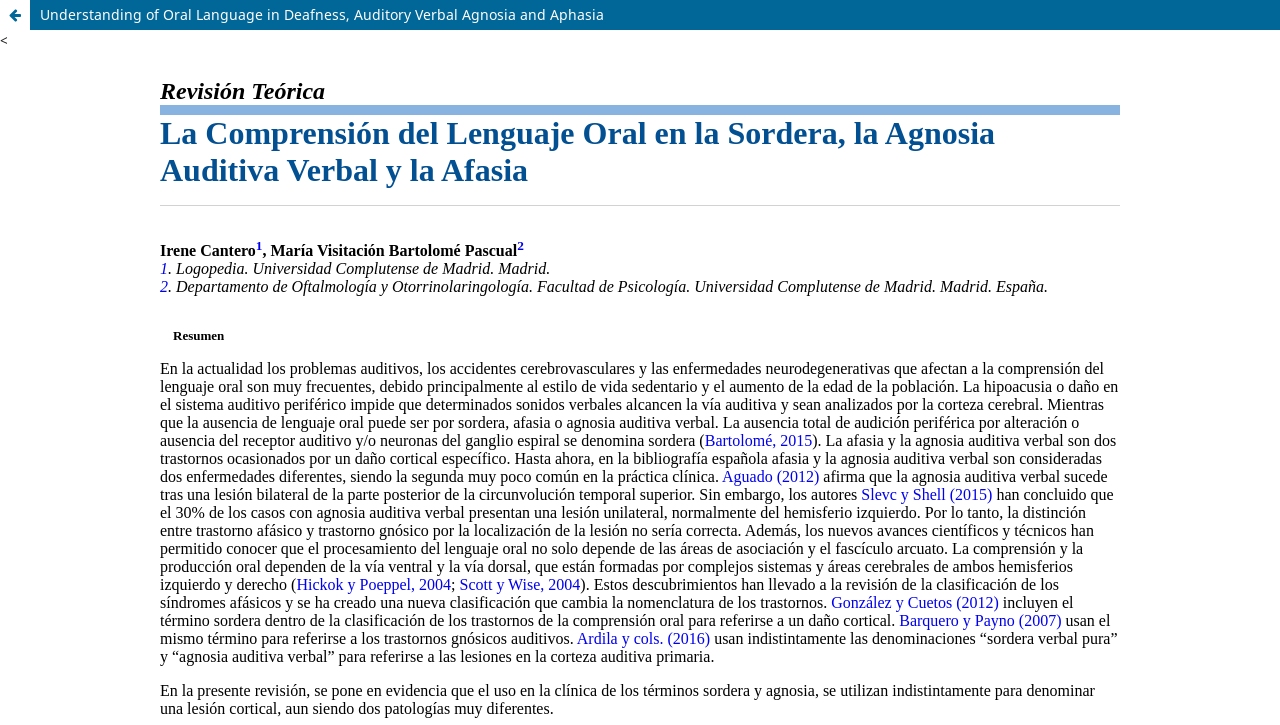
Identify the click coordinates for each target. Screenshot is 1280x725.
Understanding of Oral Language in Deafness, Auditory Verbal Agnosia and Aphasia (322, 14)
